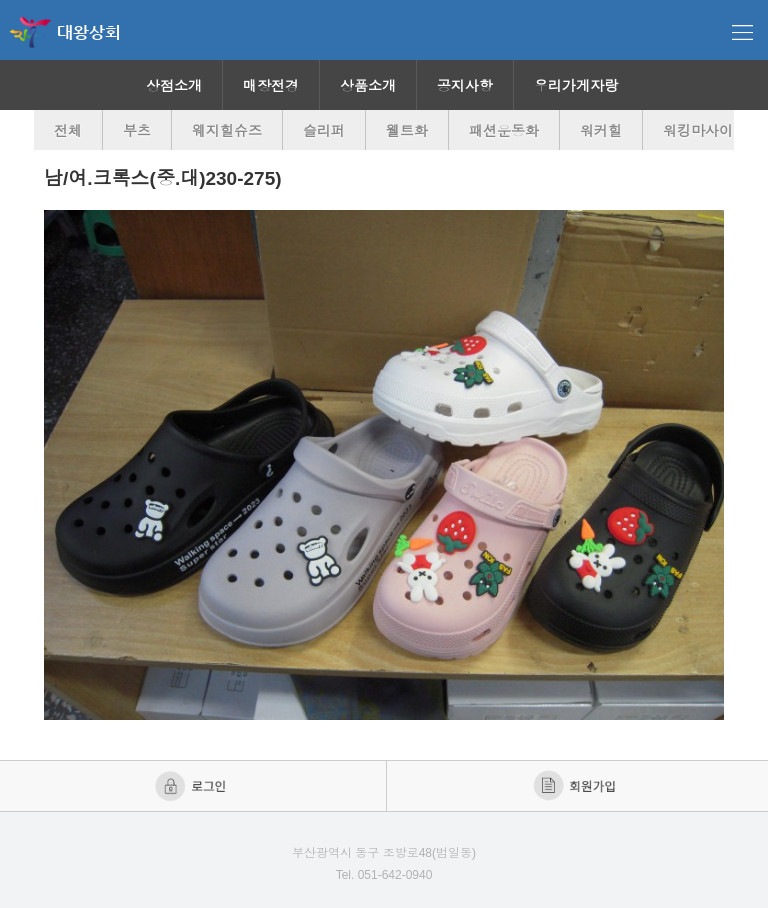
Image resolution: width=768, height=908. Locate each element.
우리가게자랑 (576, 86)
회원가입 (576, 786)
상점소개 (174, 86)
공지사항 (465, 86)
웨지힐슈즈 (227, 131)
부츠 (137, 131)
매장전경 (271, 86)
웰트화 (407, 131)
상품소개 (368, 86)
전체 (68, 131)
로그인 (192, 786)
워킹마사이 (698, 131)
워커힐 (601, 131)
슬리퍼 (324, 131)
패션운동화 (504, 131)
